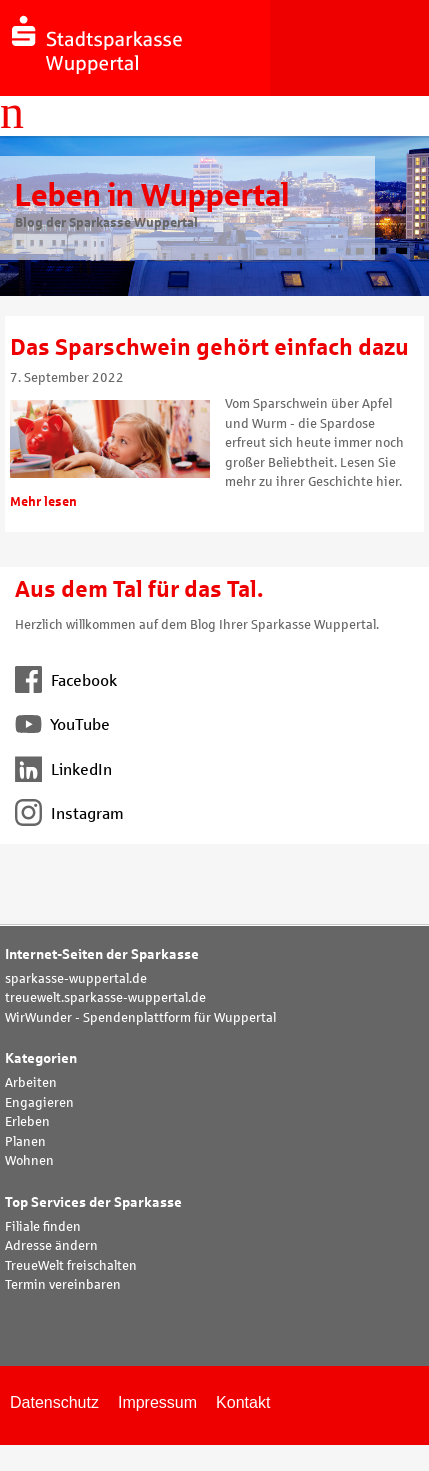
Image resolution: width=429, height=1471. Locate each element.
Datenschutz (54, 1402)
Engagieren (39, 1103)
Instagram (69, 813)
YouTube (62, 724)
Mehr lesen (43, 502)
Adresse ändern (51, 1246)
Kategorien (41, 1058)
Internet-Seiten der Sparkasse (102, 954)
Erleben (27, 1122)
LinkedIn (63, 769)
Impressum (157, 1402)
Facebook (66, 680)
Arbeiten (31, 1083)
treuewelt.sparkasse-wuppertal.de (105, 998)
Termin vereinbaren (63, 1285)
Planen (25, 1142)
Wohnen (29, 1161)
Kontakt (243, 1402)
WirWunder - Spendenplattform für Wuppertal (140, 1018)
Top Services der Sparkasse (93, 1202)
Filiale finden (43, 1227)
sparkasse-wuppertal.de (76, 979)
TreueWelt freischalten (71, 1266)
